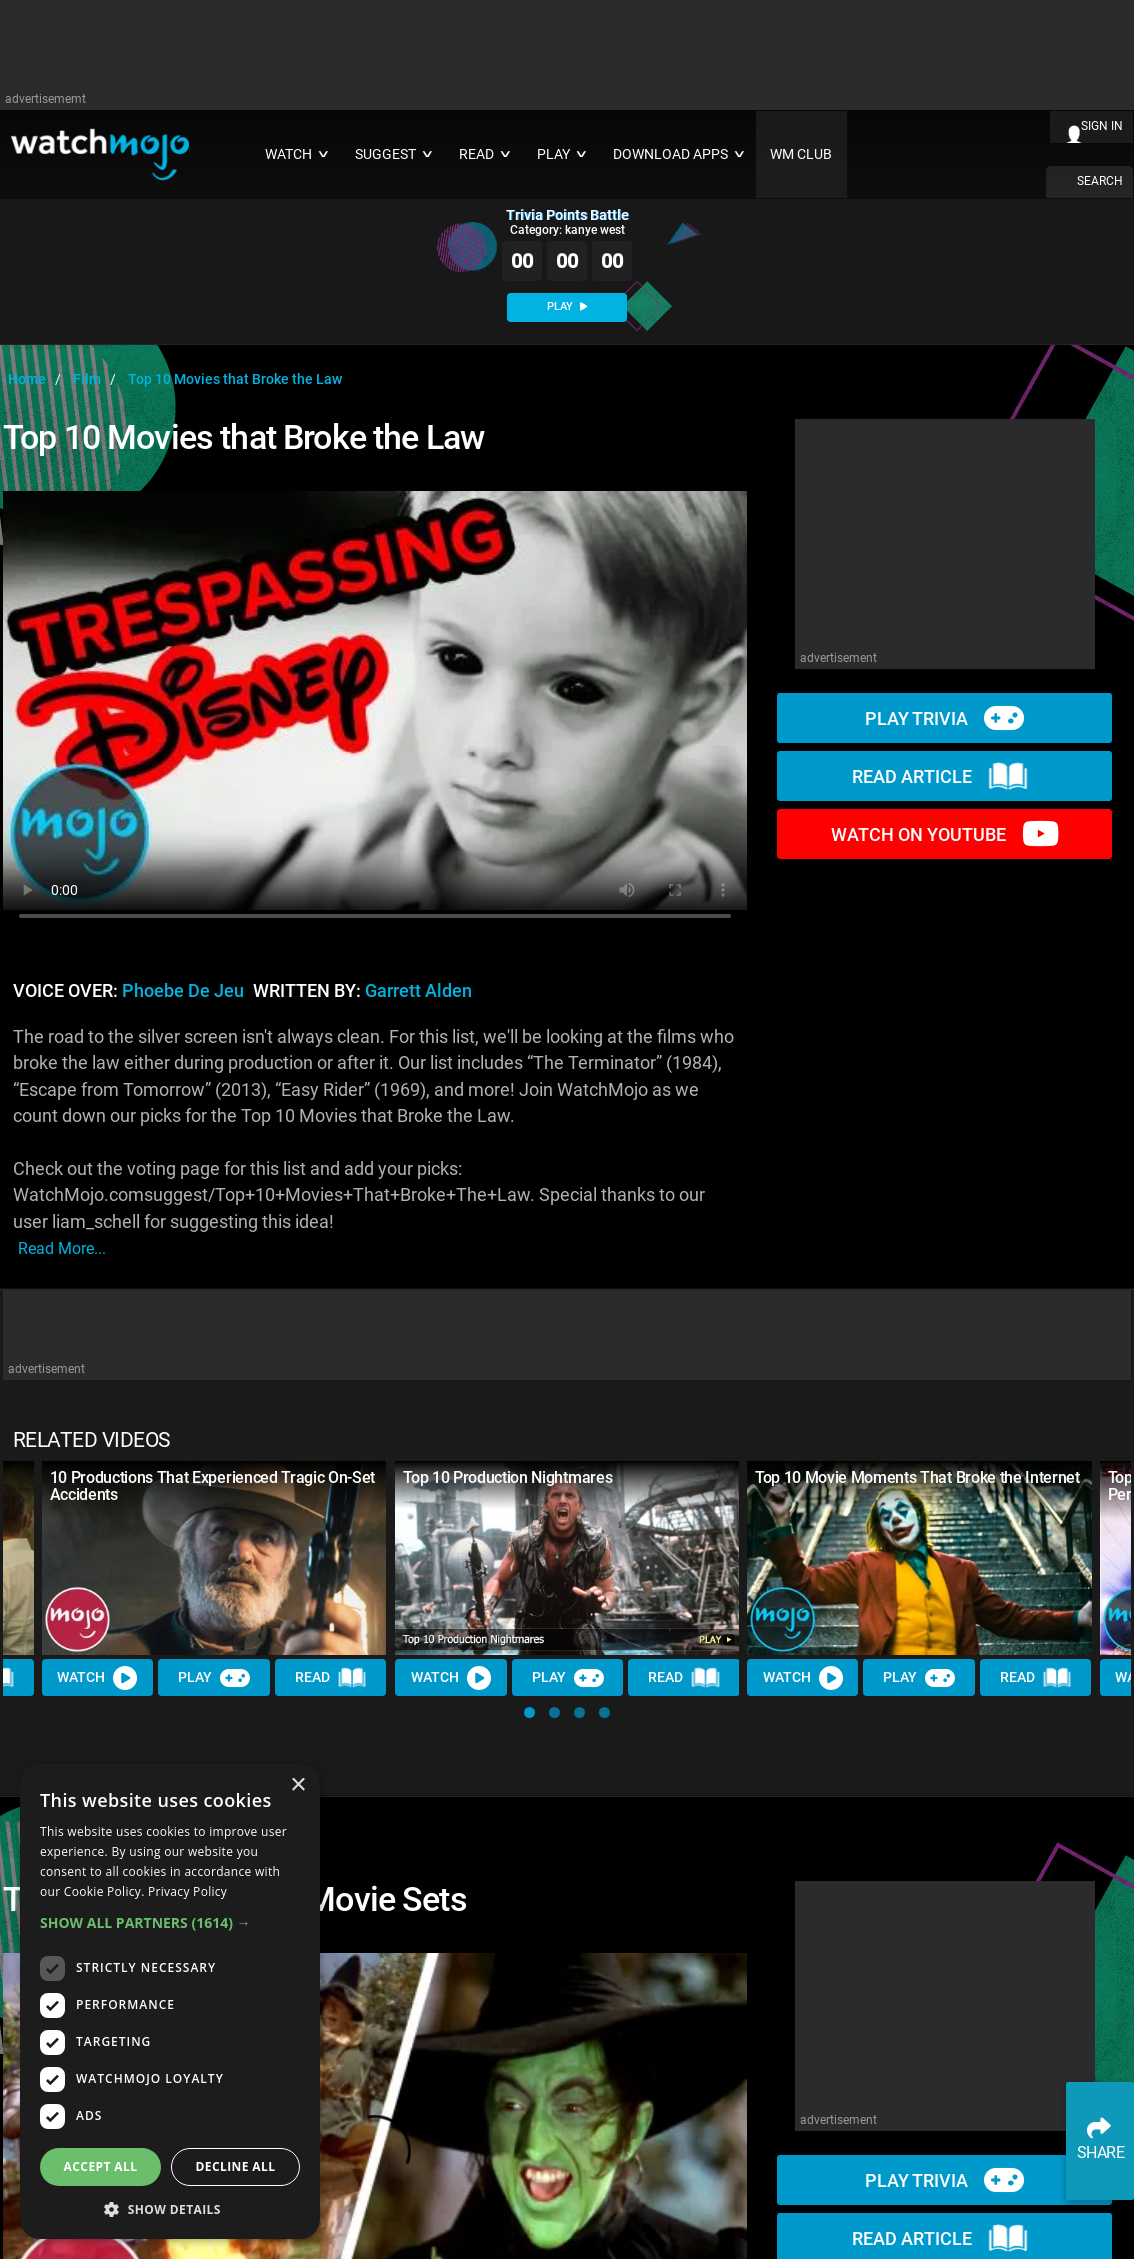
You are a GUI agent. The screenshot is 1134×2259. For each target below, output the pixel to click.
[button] (529, 1712)
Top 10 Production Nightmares (507, 1477)
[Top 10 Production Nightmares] (567, 1558)
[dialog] (170, 2001)
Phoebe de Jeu (183, 991)
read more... (62, 1248)
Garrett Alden (418, 991)
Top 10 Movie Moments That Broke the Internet (917, 1477)
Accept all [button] (101, 2166)
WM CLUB (801, 154)
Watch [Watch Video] (98, 1678)
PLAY (567, 306)
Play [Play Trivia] (214, 1678)
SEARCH (1100, 181)
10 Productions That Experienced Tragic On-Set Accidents (213, 1486)
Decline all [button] (236, 2166)
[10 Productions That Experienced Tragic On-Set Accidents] (214, 1558)
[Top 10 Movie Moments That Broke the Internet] (919, 1558)
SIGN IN (1102, 126)
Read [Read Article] (331, 1678)
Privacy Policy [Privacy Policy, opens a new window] (187, 1891)
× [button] (297, 1785)
